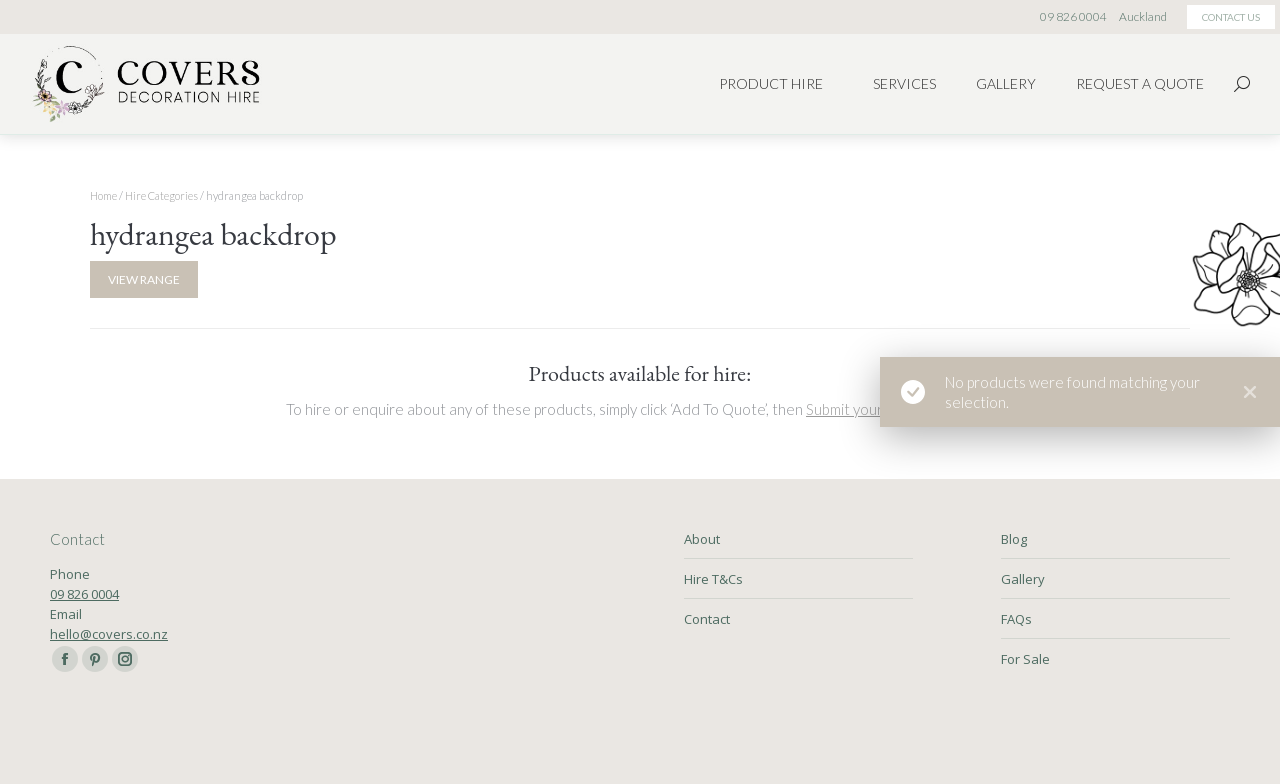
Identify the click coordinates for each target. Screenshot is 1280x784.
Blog (1014, 539)
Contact (707, 619)
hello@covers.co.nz (109, 634)
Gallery (1023, 579)
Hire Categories (161, 195)
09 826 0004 (84, 594)
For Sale (1025, 659)
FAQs (1016, 619)
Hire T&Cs (713, 579)
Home (103, 195)
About (702, 539)
